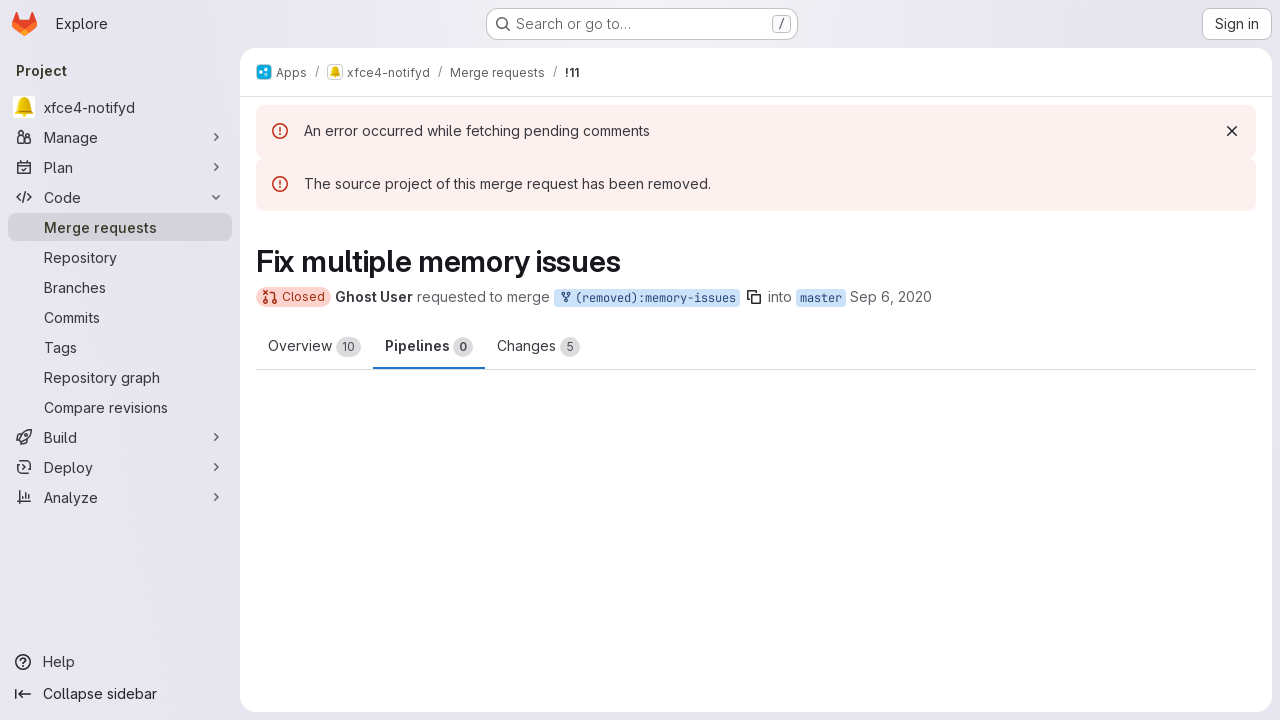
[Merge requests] (120, 227)
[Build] (120, 437)
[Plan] (120, 167)
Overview (314, 347)
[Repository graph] (120, 377)
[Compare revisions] (120, 407)
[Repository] (120, 257)
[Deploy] (120, 467)
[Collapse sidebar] (120, 694)
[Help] (120, 662)
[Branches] (120, 287)
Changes (538, 347)
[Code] (120, 197)
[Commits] (120, 317)
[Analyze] (120, 497)
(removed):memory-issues (647, 298)
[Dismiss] (1232, 131)
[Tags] (120, 347)
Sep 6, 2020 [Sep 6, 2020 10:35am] (891, 296)
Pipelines (429, 347)
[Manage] (120, 137)
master (821, 298)
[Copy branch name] (754, 297)
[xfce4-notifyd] (120, 107)
